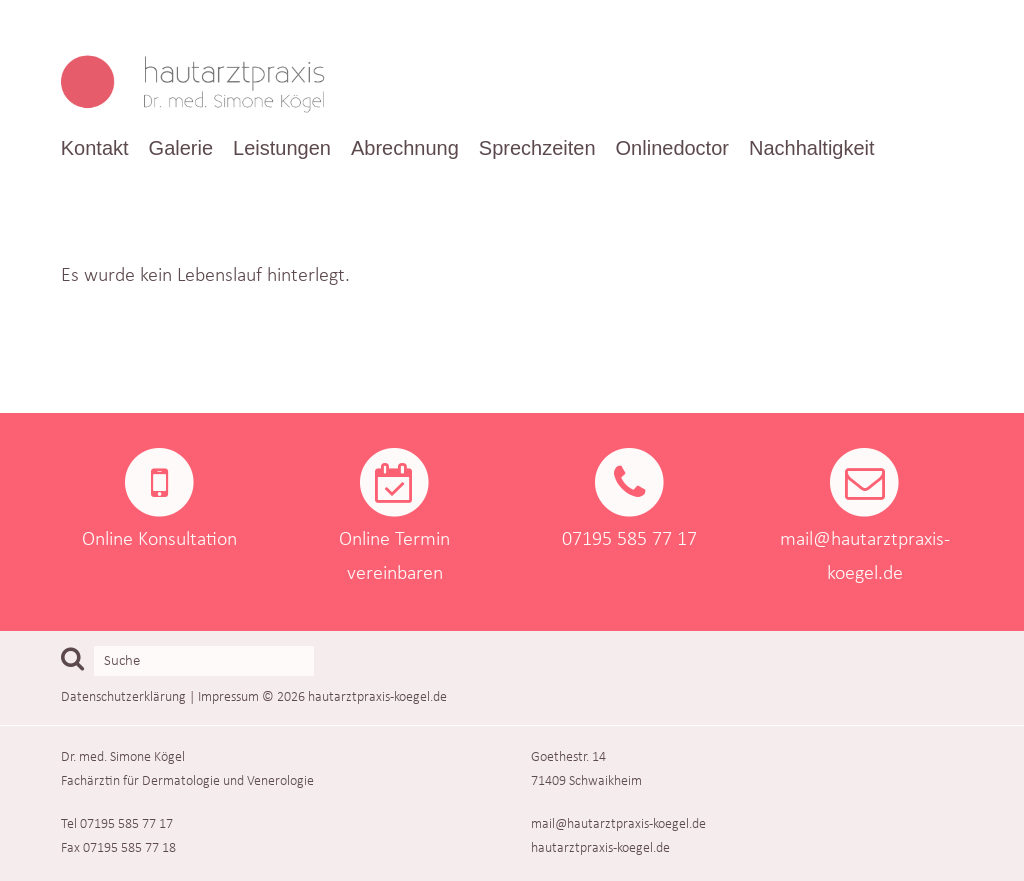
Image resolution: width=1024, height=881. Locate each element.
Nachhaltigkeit (812, 148)
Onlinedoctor (672, 148)
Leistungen (282, 148)
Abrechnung (405, 148)
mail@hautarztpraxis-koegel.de (618, 824)
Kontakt (95, 148)
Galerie (181, 148)
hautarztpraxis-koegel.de (377, 697)
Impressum (228, 697)
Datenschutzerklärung (123, 697)
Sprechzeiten (537, 148)
